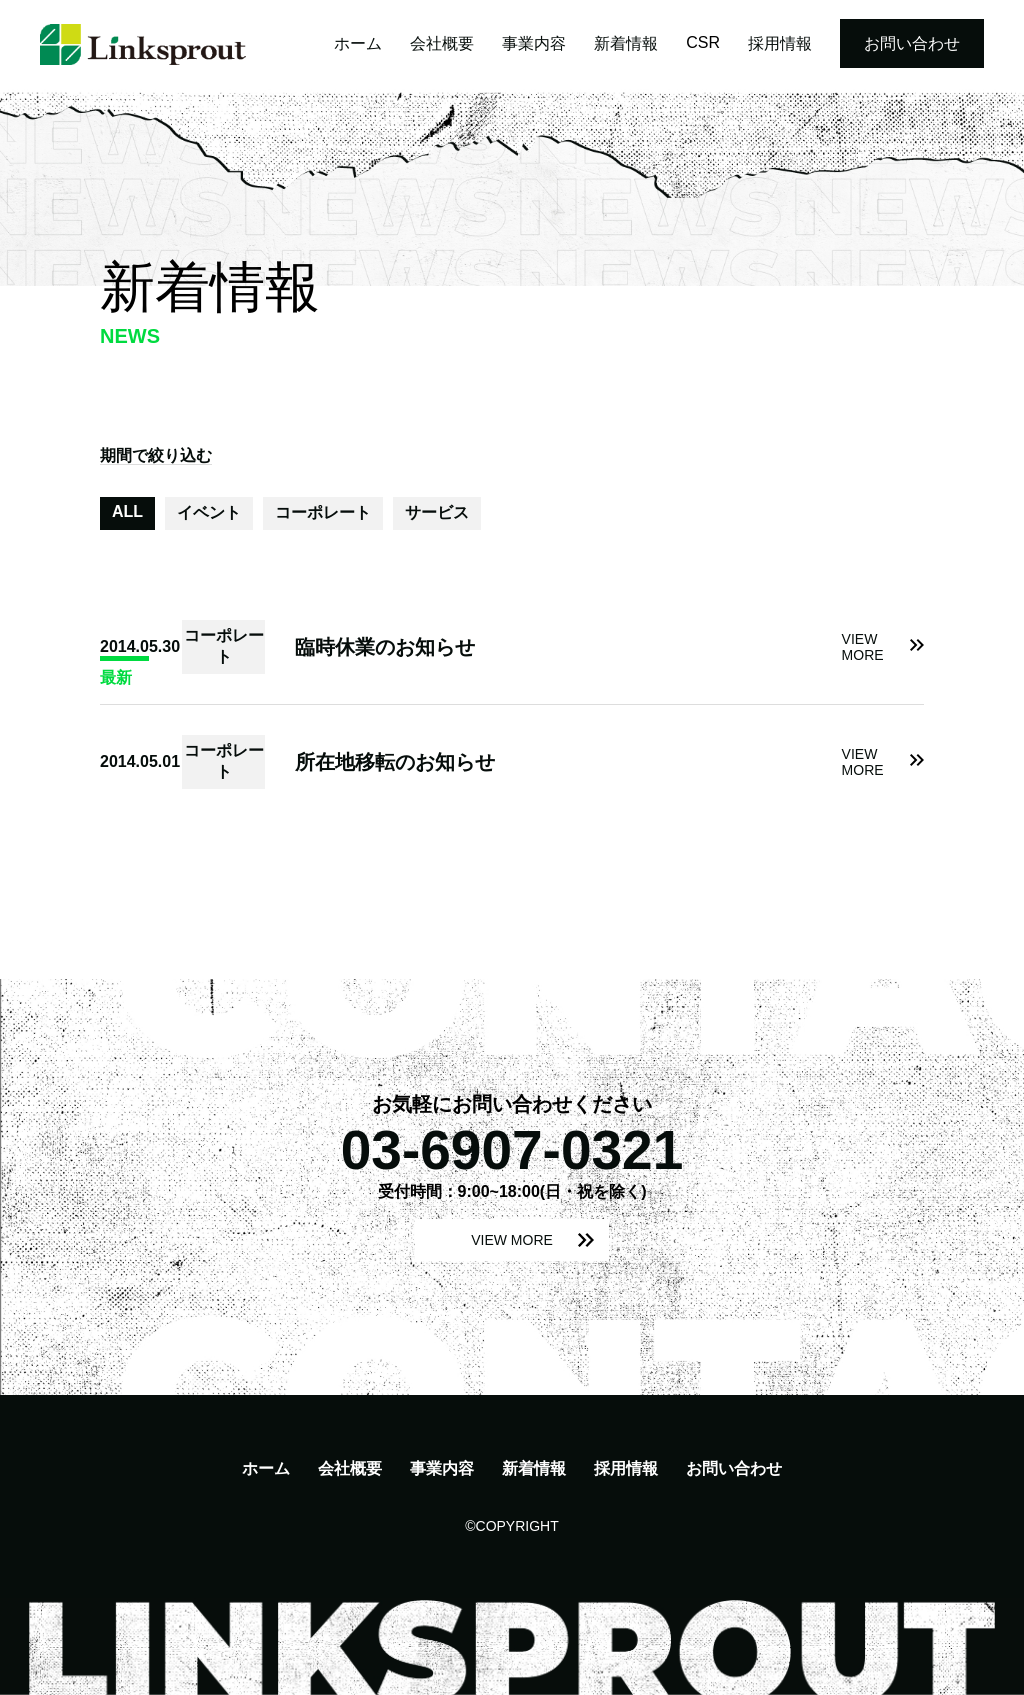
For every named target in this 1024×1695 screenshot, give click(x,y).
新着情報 (626, 43)
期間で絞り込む (156, 455)
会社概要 (442, 43)
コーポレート (323, 512)
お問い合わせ (912, 43)
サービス (437, 512)
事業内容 (534, 43)
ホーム (358, 43)
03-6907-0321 (512, 1150)
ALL (127, 511)
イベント (209, 512)
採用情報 (780, 43)
